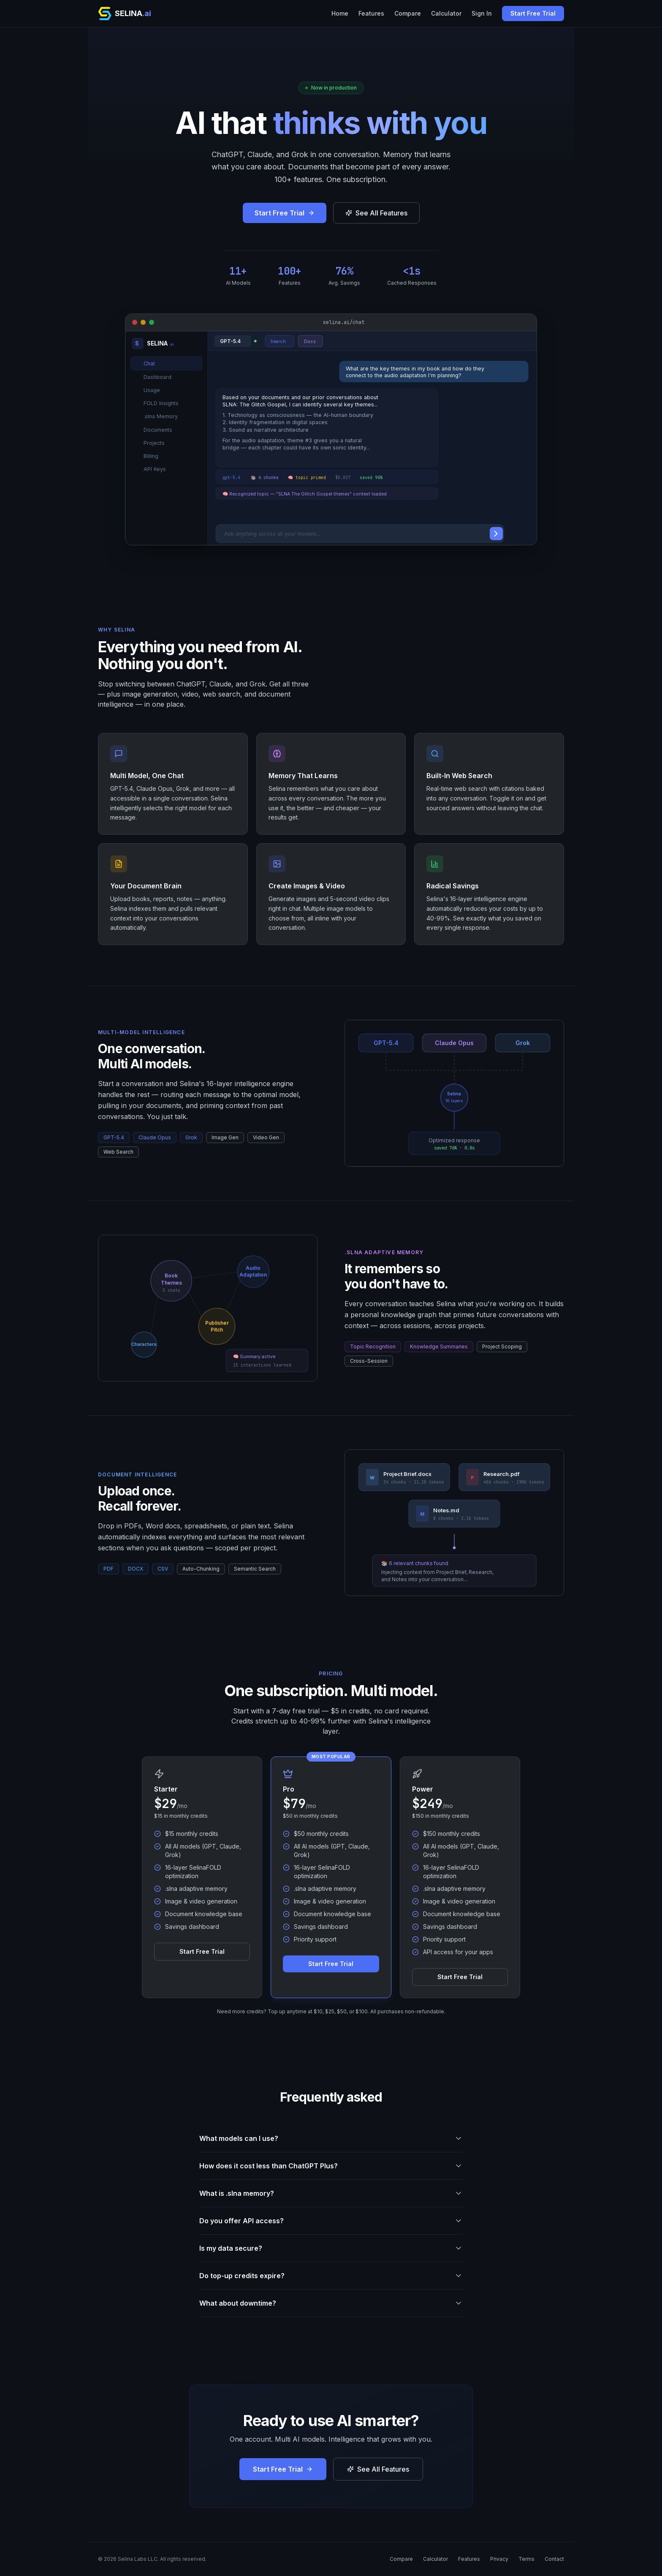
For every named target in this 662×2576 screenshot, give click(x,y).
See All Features (376, 213)
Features (371, 13)
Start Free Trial (533, 13)
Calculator (446, 13)
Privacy (499, 2559)
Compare (407, 13)
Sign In (482, 13)
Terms (526, 2559)
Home (339, 13)
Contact (554, 2559)
